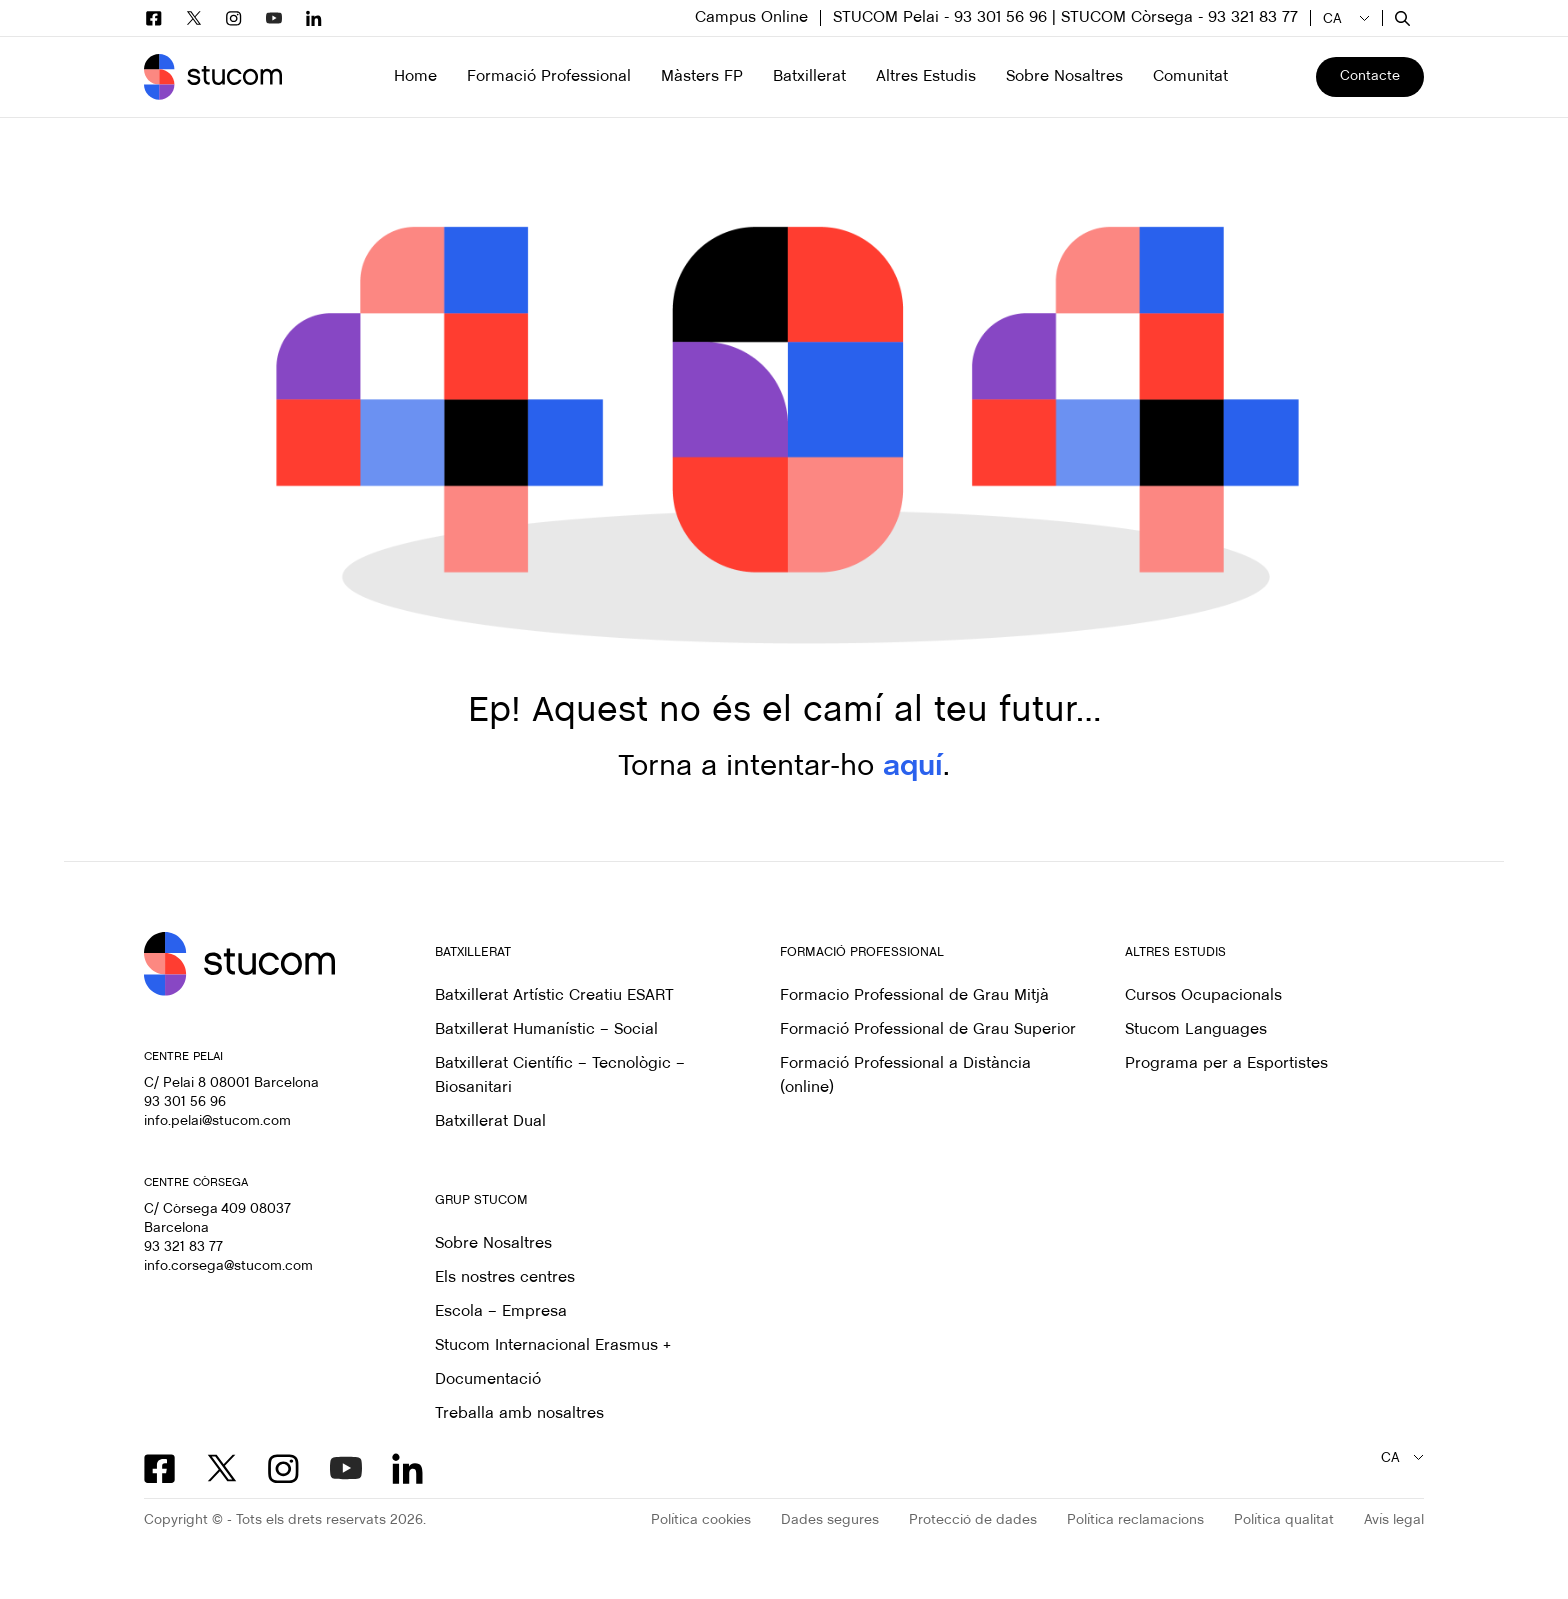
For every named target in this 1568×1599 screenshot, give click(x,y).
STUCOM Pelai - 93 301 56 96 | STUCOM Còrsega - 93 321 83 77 (1065, 17)
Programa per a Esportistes (1226, 1063)
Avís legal (1394, 1520)
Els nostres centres (505, 1277)
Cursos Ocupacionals (1203, 995)
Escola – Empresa (501, 1311)
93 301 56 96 (185, 1102)
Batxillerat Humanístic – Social (546, 1029)
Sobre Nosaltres (493, 1243)
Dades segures (830, 1520)
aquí (913, 767)
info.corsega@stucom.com (228, 1266)
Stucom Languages (1196, 1029)
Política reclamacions (1135, 1520)
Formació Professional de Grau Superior (928, 1029)
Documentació (488, 1379)
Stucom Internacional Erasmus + (553, 1345)
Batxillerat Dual (490, 1121)
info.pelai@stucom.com (217, 1121)
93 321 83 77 (183, 1247)
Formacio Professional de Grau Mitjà (914, 995)
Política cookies (701, 1520)
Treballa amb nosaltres (519, 1413)
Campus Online (751, 17)
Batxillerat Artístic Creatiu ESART (554, 995)
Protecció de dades (973, 1520)
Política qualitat (1284, 1520)
